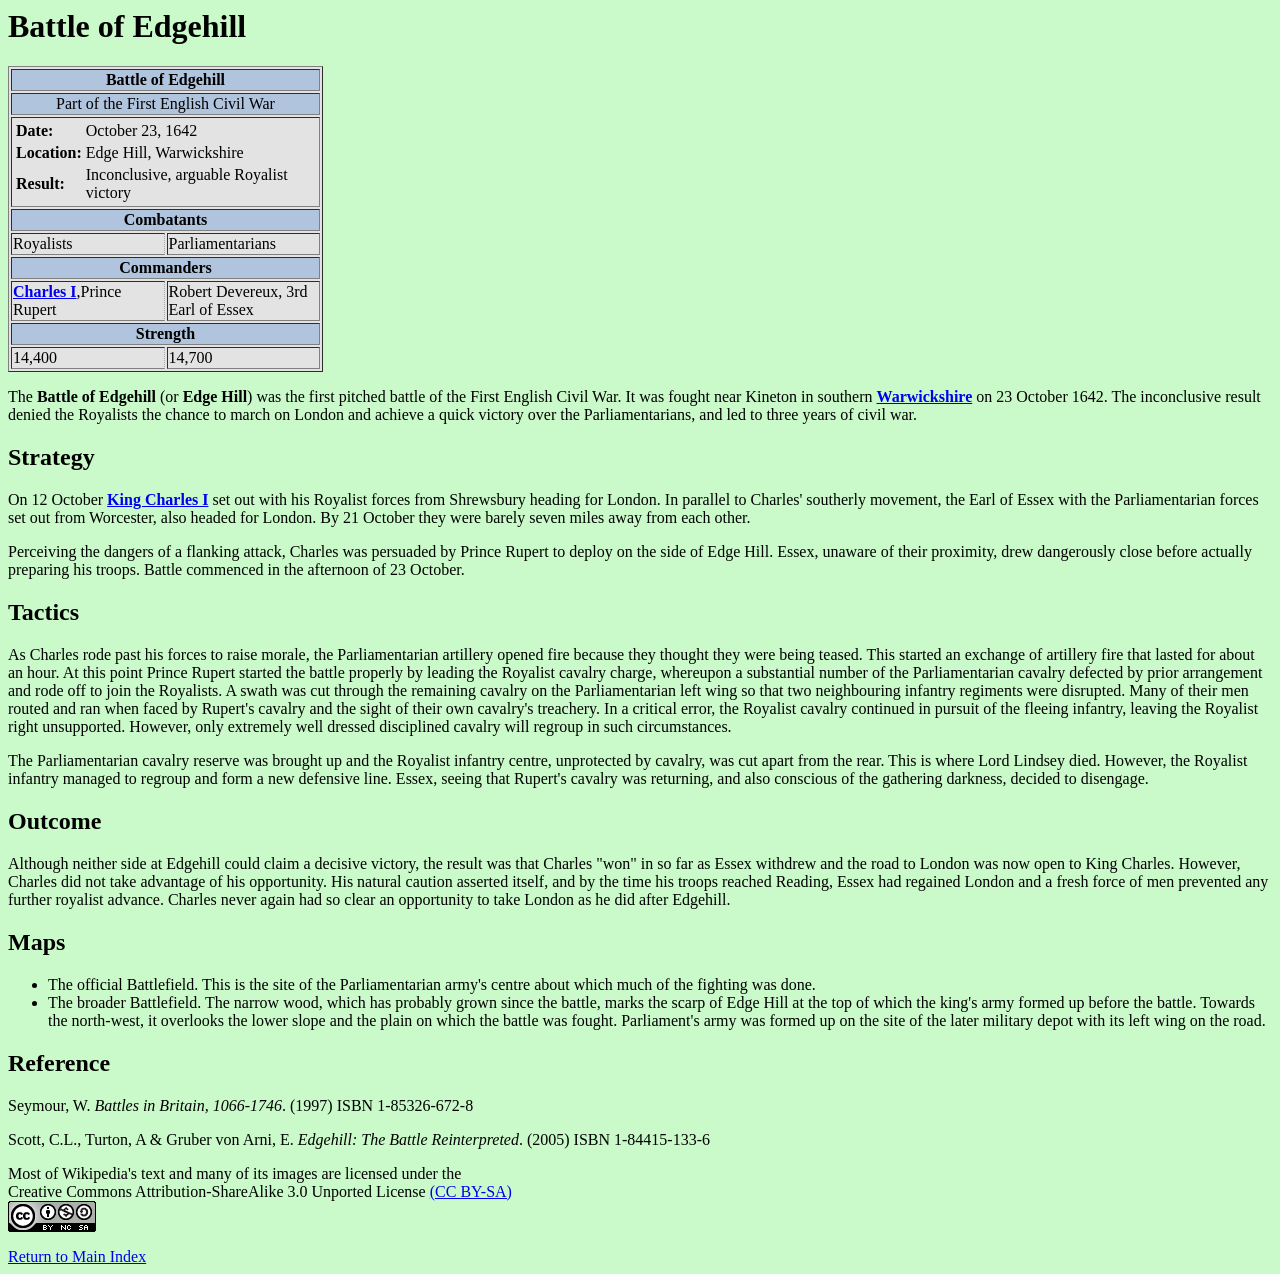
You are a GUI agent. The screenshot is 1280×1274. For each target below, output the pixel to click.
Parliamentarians (223, 243)
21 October (379, 517)
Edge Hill (738, 551)
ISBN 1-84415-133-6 (642, 1139)
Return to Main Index (77, 1256)
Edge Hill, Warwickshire (165, 152)
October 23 (122, 130)
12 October (68, 499)
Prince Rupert (504, 551)
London (632, 499)
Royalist (340, 499)
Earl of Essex (1011, 499)
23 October (1032, 396)
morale (283, 654)
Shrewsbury (487, 499)
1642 (181, 130)
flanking (212, 551)
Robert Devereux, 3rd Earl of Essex (238, 300)
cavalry (582, 672)
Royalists (43, 243)
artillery (468, 654)
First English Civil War (201, 103)
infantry (930, 690)
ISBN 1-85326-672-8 (405, 1105)
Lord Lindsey (1021, 760)
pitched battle (382, 396)
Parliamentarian (1164, 499)
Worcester (121, 517)
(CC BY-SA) (471, 1191)
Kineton (771, 396)
